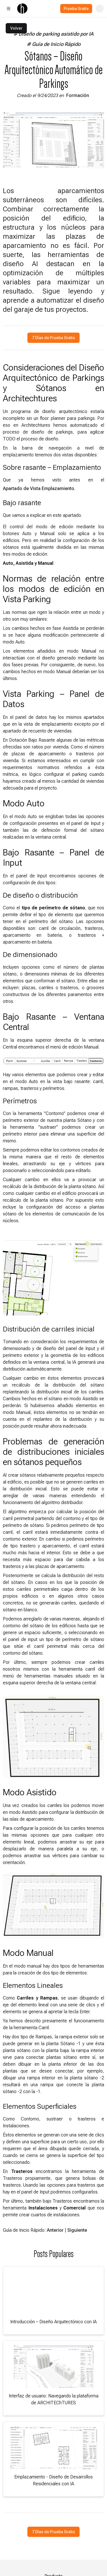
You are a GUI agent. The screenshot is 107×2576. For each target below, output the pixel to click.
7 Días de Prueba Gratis (53, 337)
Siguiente (77, 2230)
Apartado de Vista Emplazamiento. (39, 488)
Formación (77, 95)
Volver (16, 28)
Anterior (55, 2230)
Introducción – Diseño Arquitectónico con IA (53, 2321)
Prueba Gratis (76, 8)
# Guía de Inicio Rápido (53, 44)
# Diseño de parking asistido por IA (53, 34)
